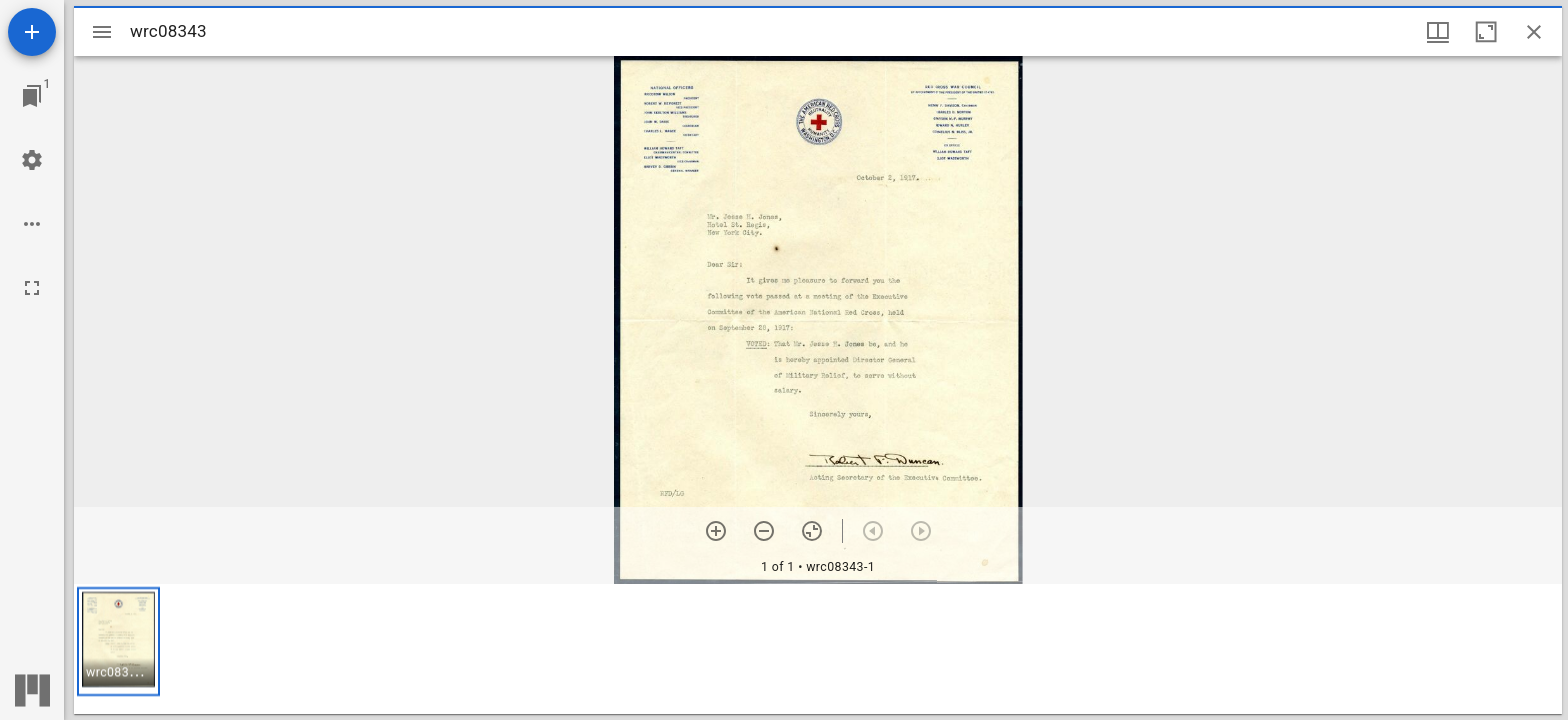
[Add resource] (32, 32)
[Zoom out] (764, 531)
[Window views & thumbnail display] (1438, 32)
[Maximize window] (1486, 32)
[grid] (818, 649)
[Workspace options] (32, 224)
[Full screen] (32, 288)
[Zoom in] (716, 531)
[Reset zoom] (812, 531)
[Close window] (1534, 32)
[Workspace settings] (32, 160)
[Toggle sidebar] (102, 32)
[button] (118, 641)
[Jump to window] (32, 96)
